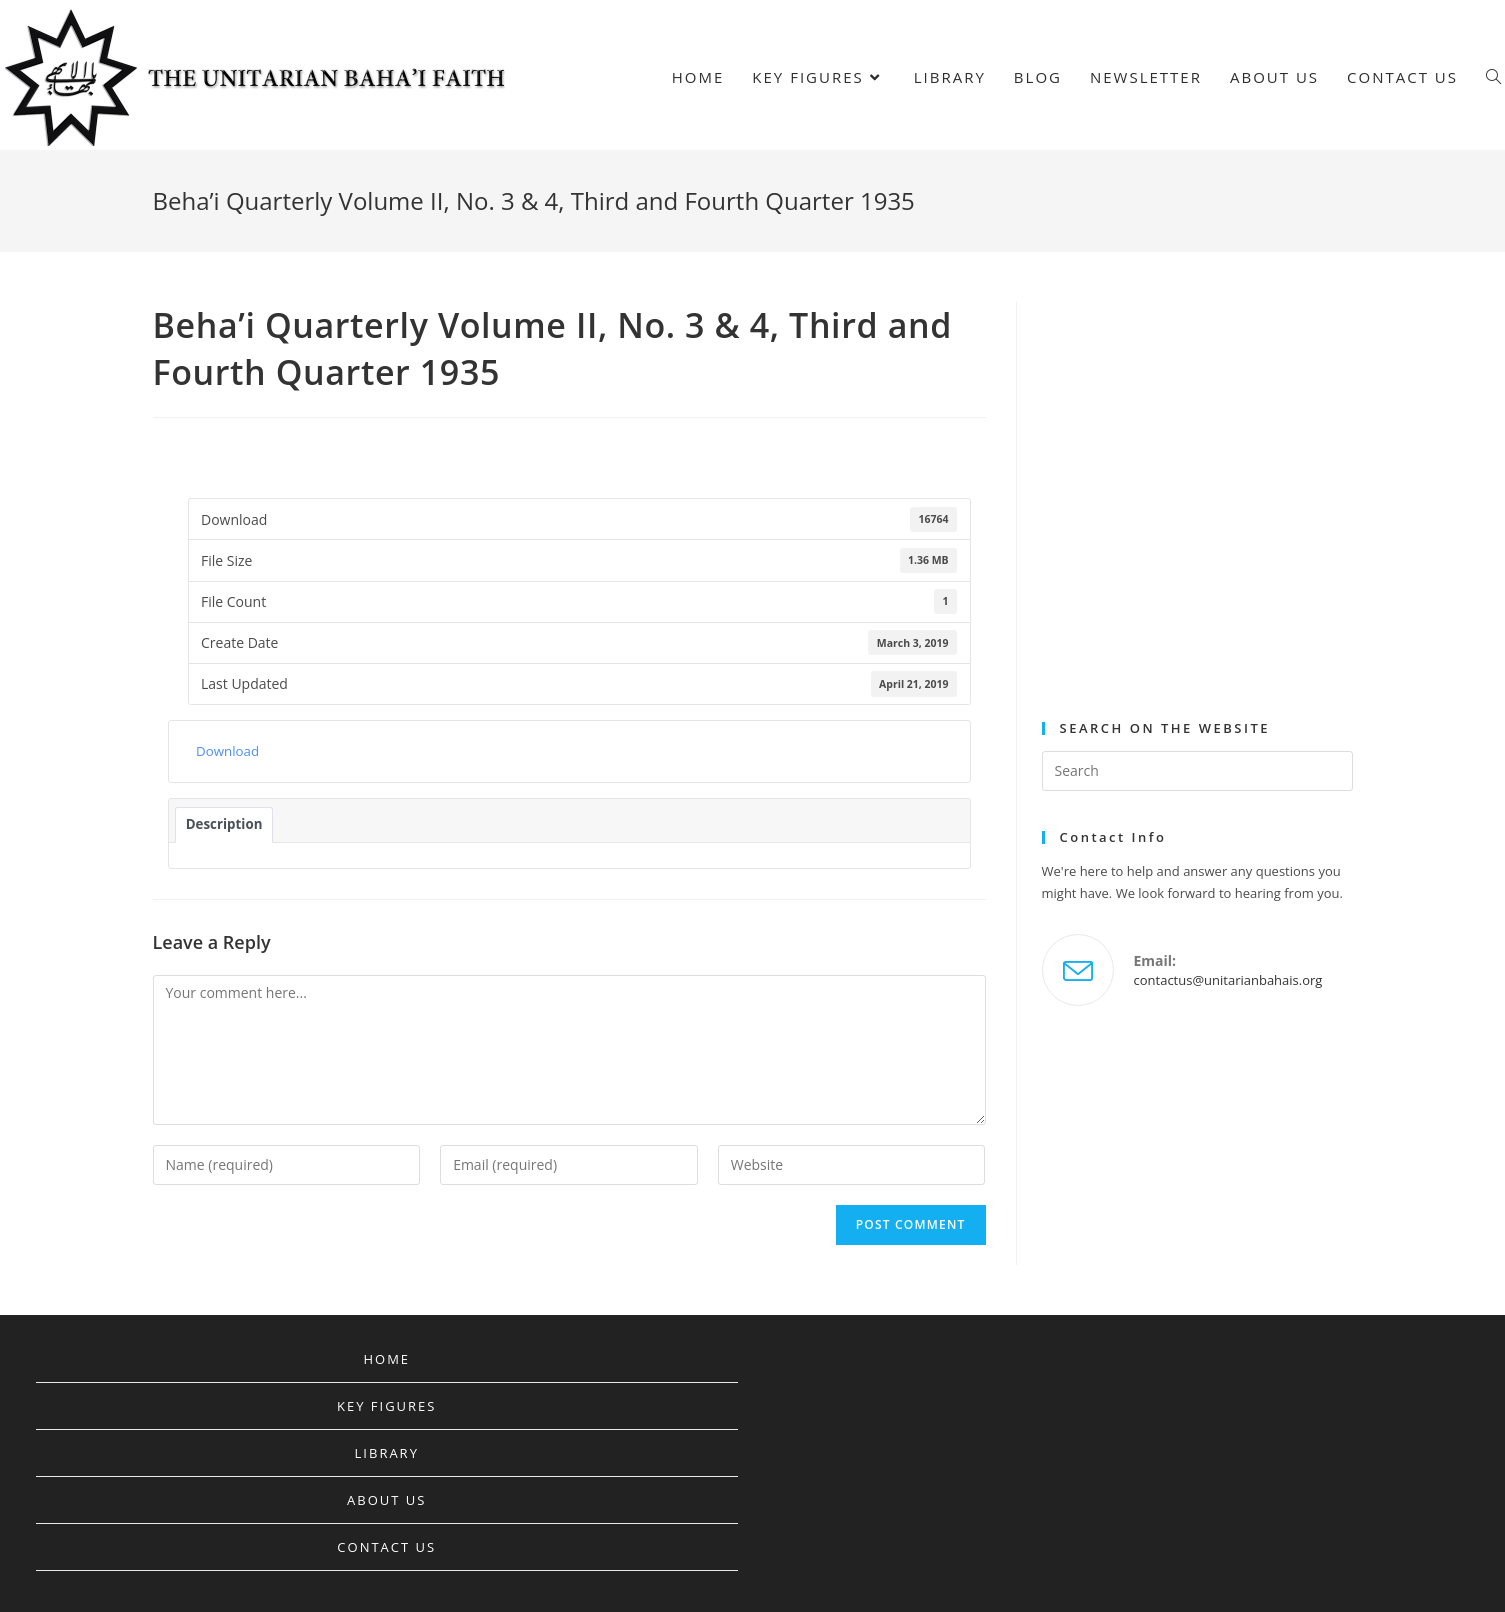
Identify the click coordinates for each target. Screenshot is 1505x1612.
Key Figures (386, 1406)
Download (227, 751)
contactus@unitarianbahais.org (1228, 980)
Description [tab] (224, 824)
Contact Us (386, 1547)
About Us (386, 1500)
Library (387, 1453)
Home (386, 1359)
